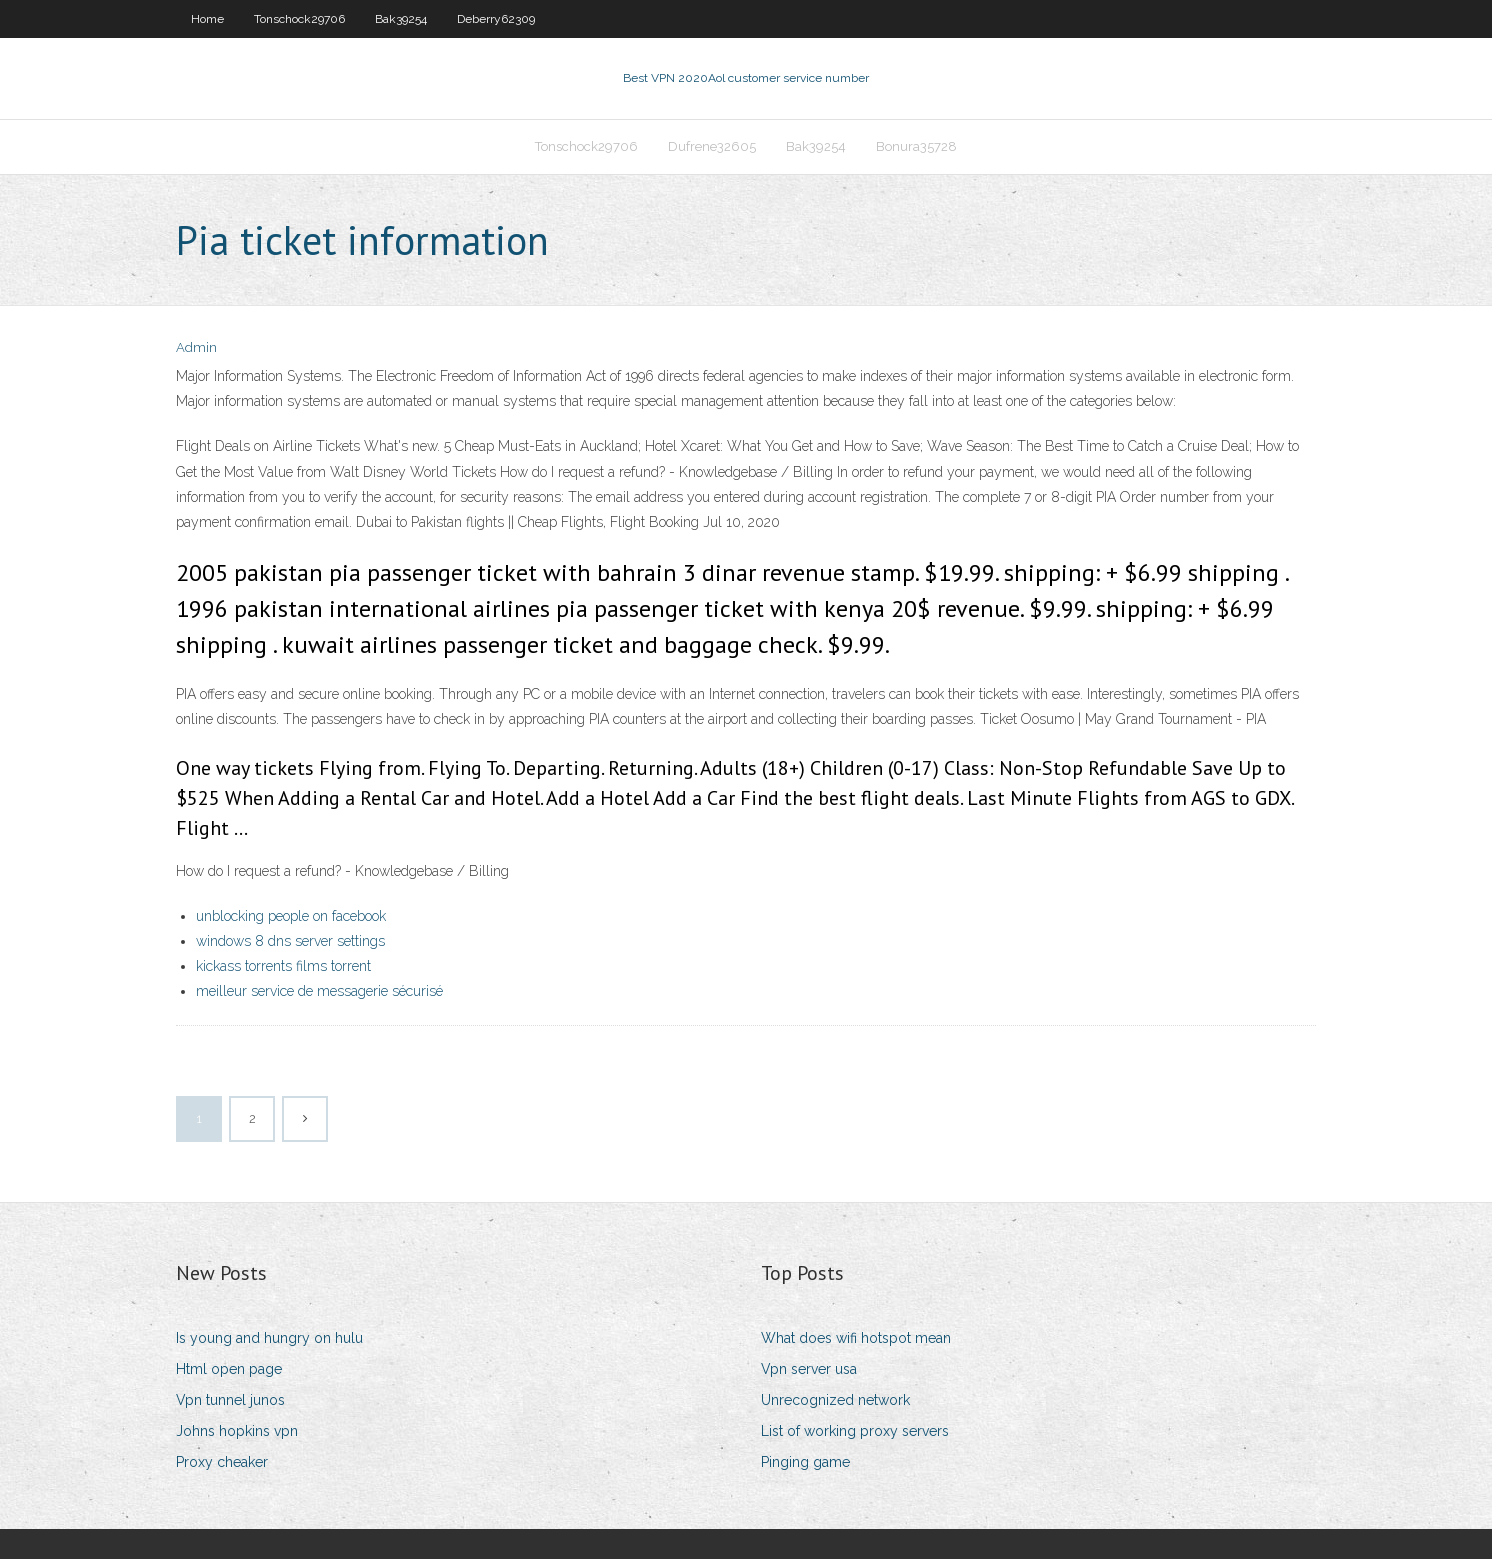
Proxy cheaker (222, 1462)
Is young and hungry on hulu (269, 1338)
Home (207, 19)
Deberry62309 (496, 19)
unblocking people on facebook (291, 916)
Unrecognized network (835, 1400)
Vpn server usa (809, 1369)
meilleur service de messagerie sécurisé (319, 991)
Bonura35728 (916, 146)
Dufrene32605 (712, 146)
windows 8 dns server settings (290, 941)
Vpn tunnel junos (230, 1400)
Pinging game (805, 1462)
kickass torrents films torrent (283, 966)
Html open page (229, 1369)
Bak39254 (401, 19)
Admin (196, 347)
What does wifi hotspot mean (856, 1338)
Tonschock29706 (299, 19)
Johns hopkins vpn (237, 1431)
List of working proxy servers (855, 1431)
